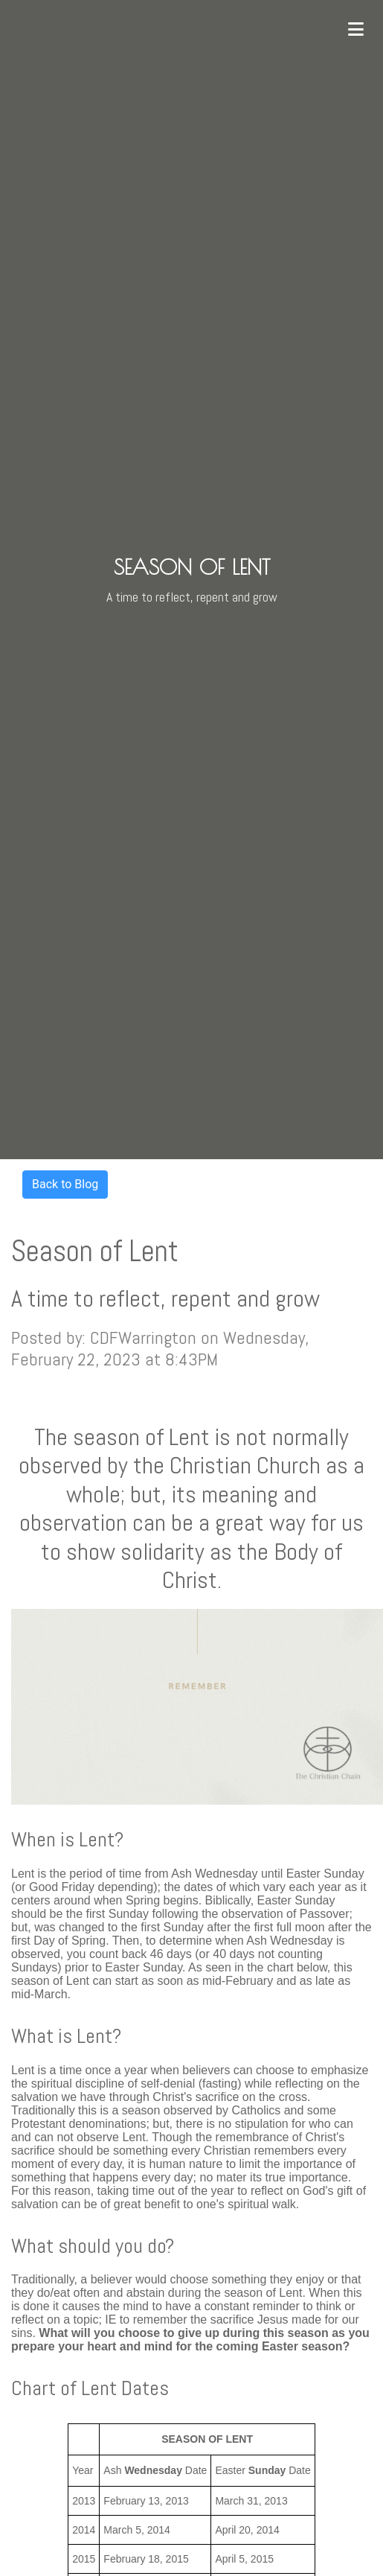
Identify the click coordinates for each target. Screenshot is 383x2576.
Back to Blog (65, 1184)
